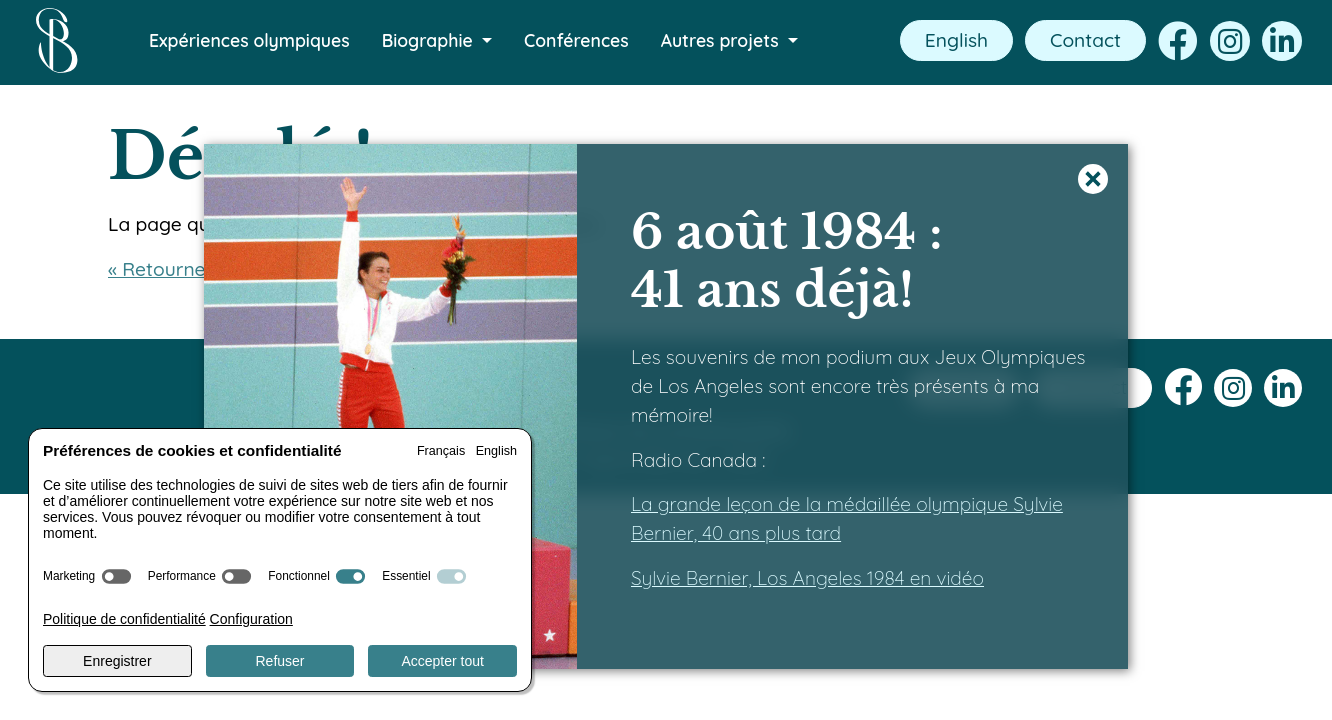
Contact (1085, 40)
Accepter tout (442, 661)
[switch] (116, 576)
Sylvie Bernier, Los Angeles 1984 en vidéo (807, 578)
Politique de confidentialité (124, 619)
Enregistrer (117, 661)
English (956, 40)
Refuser (279, 661)
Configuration (251, 619)
